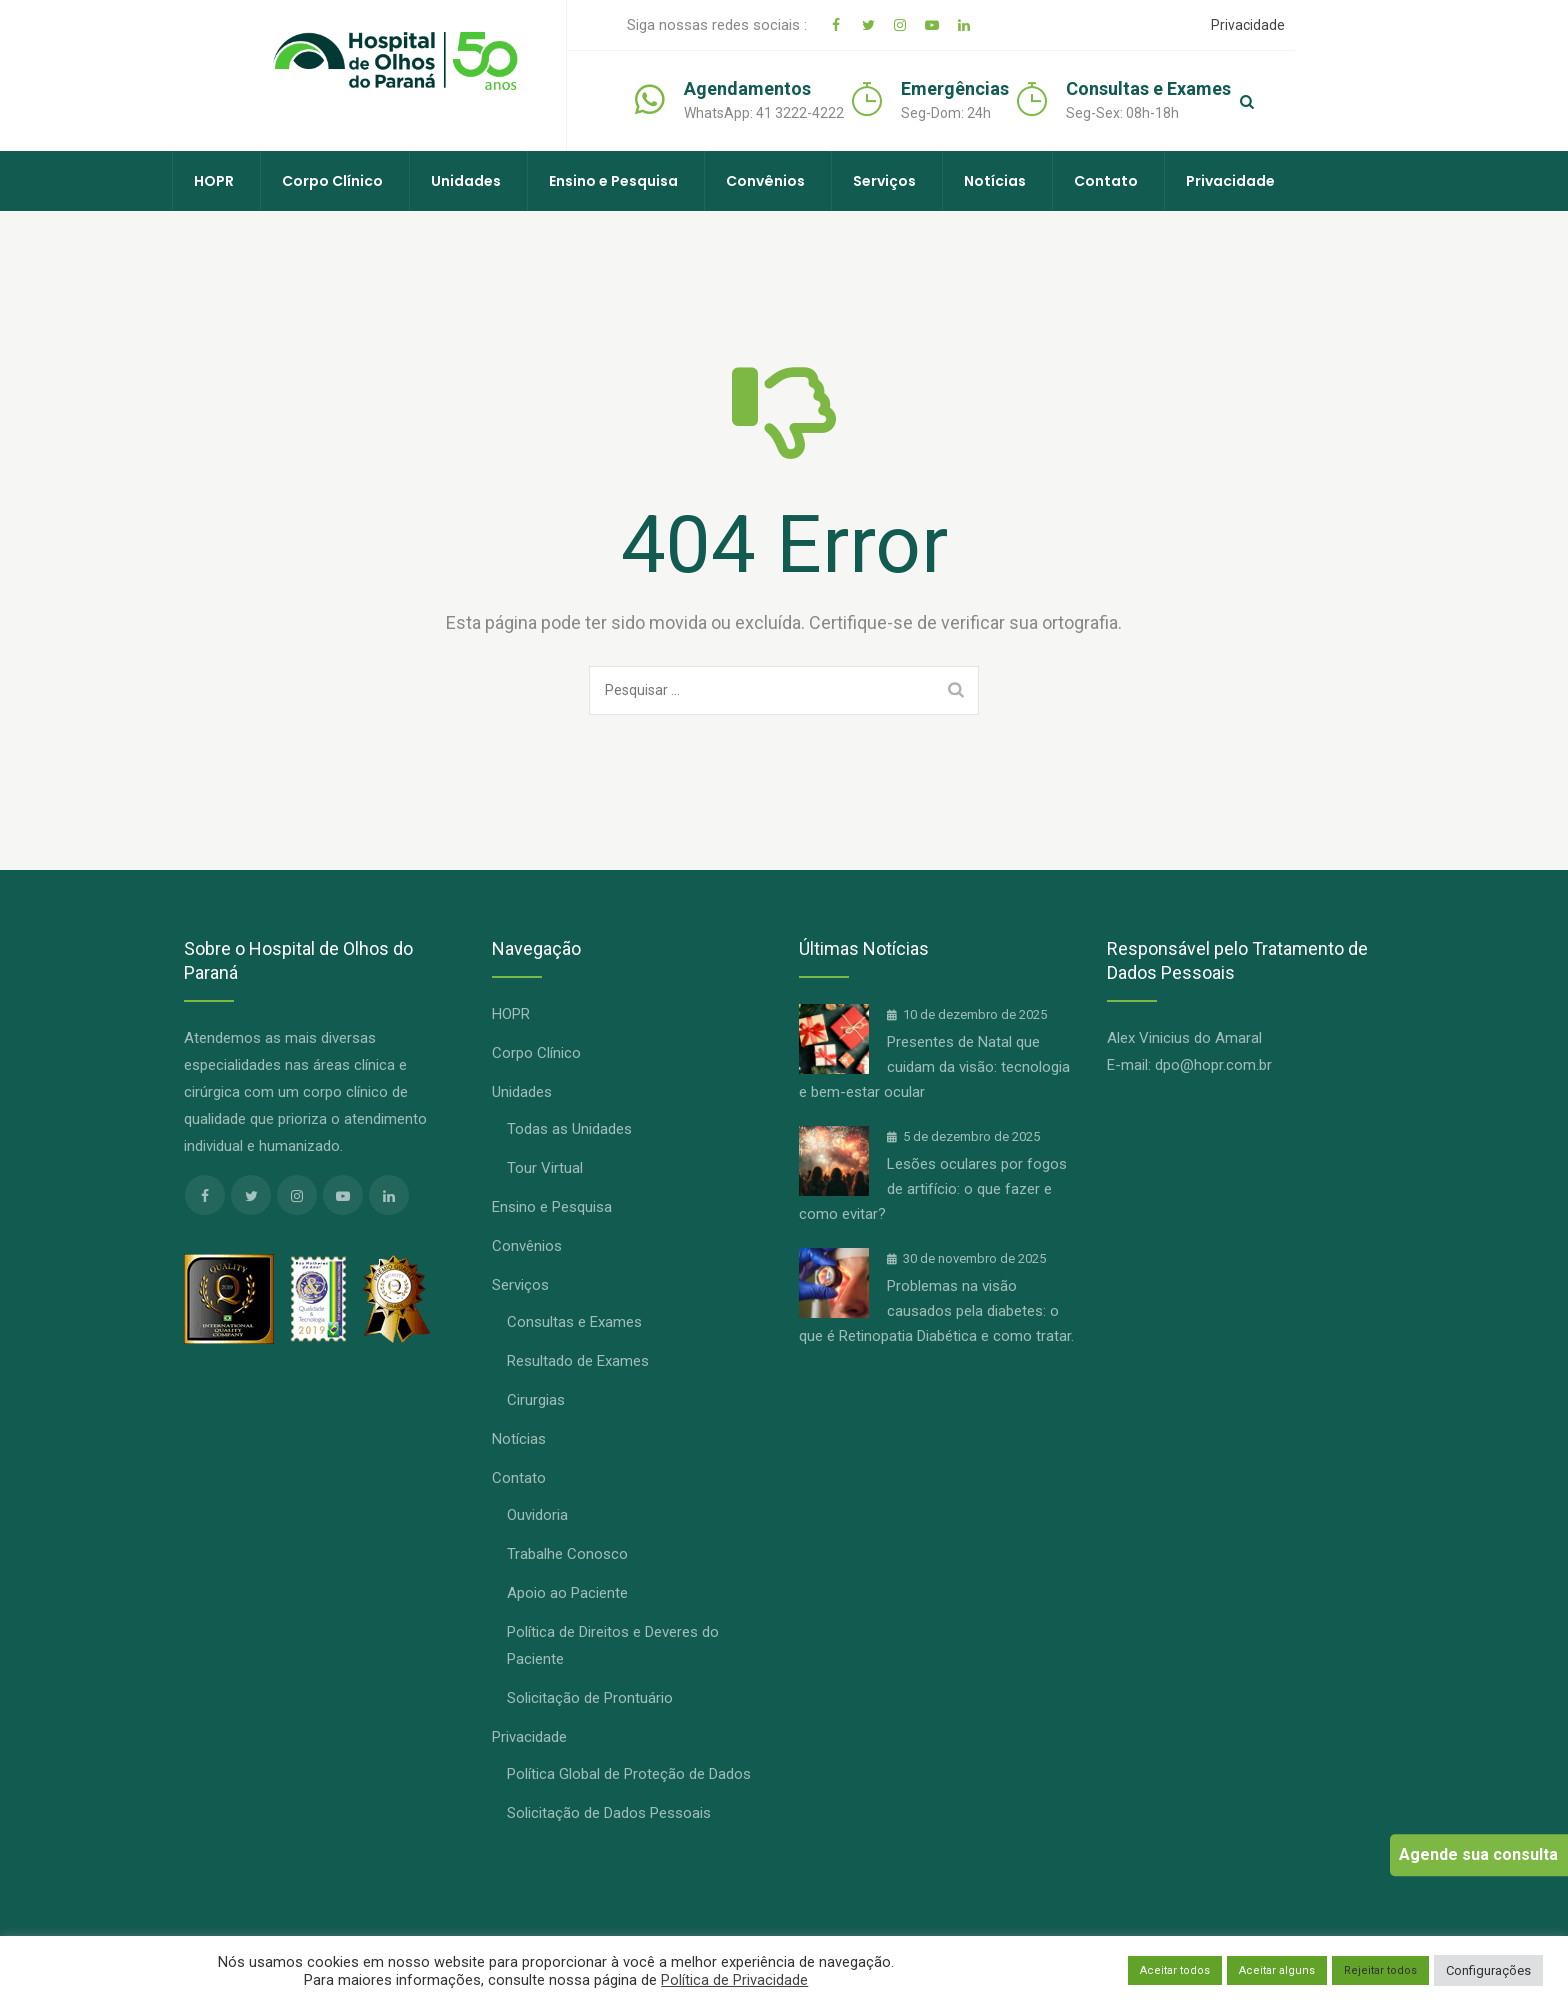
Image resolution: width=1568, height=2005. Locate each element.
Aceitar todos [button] (1175, 1970)
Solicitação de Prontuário (590, 1698)
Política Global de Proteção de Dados (629, 1774)
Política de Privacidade (734, 1980)
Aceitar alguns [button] (1277, 1970)
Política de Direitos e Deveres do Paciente (613, 1645)
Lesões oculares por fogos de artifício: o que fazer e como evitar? (933, 1189)
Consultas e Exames (574, 1322)
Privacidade (1259, 25)
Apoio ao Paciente (567, 1593)
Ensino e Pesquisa (613, 181)
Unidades (466, 181)
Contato (1106, 181)
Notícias (995, 181)
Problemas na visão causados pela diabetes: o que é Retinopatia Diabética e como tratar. (936, 1311)
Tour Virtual (545, 1168)
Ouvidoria (537, 1515)
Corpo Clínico (332, 181)
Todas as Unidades (569, 1129)
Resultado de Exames (578, 1361)
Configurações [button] (1488, 1970)
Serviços (884, 181)
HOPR (214, 181)
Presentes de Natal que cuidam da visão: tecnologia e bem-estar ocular (934, 1067)
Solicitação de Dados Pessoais (609, 1813)
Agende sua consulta (1478, 1854)
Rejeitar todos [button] (1380, 1970)
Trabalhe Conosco (567, 1554)
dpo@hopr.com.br (1213, 1065)
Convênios (765, 181)
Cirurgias (536, 1400)
